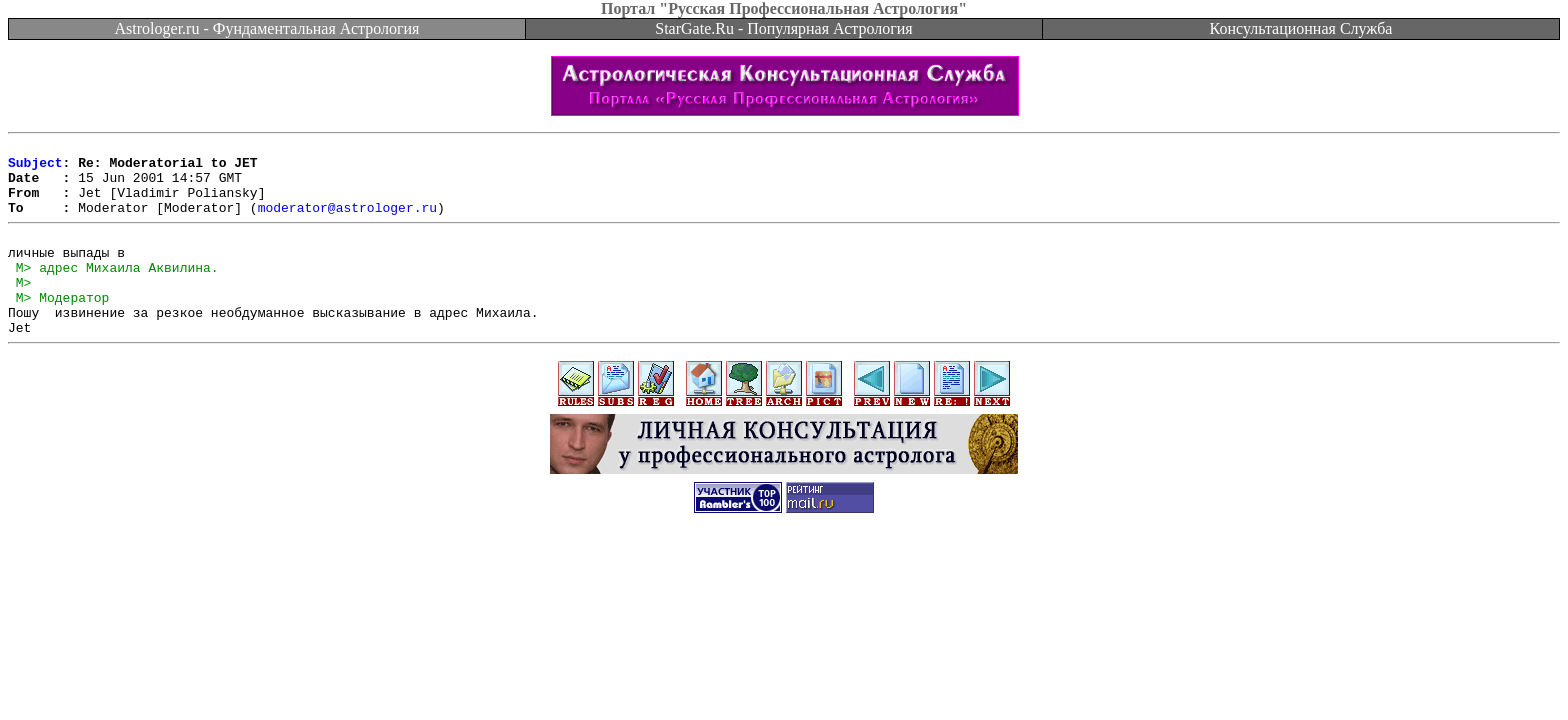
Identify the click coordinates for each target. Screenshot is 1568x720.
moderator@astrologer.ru (347, 222)
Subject (35, 168)
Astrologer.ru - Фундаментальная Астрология (267, 28)
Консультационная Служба (1301, 28)
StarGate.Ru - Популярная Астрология (783, 28)
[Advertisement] (784, 608)
